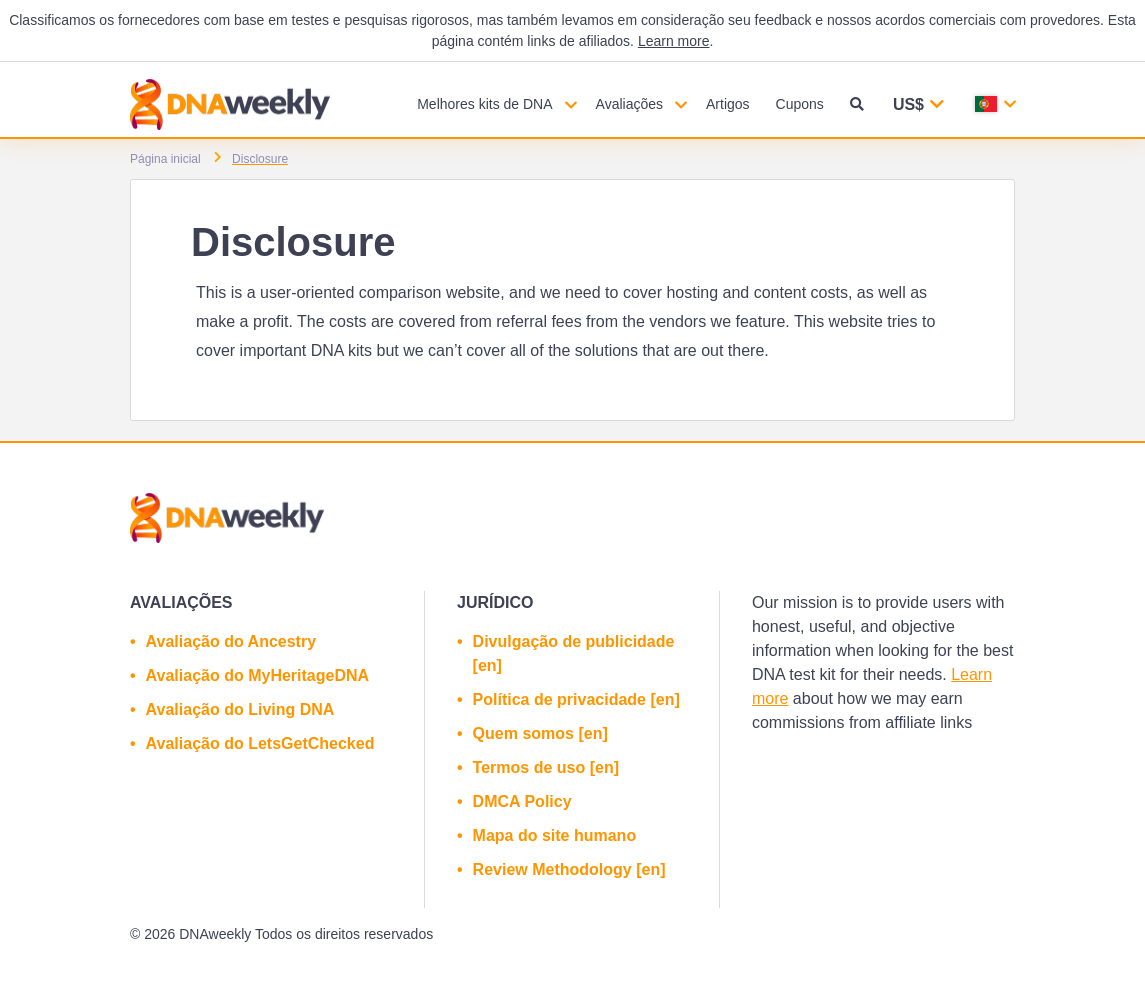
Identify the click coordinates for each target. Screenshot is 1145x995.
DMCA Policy (522, 801)
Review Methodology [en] (569, 869)
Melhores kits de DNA (484, 104)
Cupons (800, 104)
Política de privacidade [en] (576, 699)
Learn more (674, 41)
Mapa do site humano (555, 835)
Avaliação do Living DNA (240, 709)
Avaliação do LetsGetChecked (260, 743)
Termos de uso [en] (546, 767)
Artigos (728, 104)
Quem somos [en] (540, 733)
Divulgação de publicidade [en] (574, 653)
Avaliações (629, 104)
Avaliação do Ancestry (231, 641)
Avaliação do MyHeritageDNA (257, 675)
